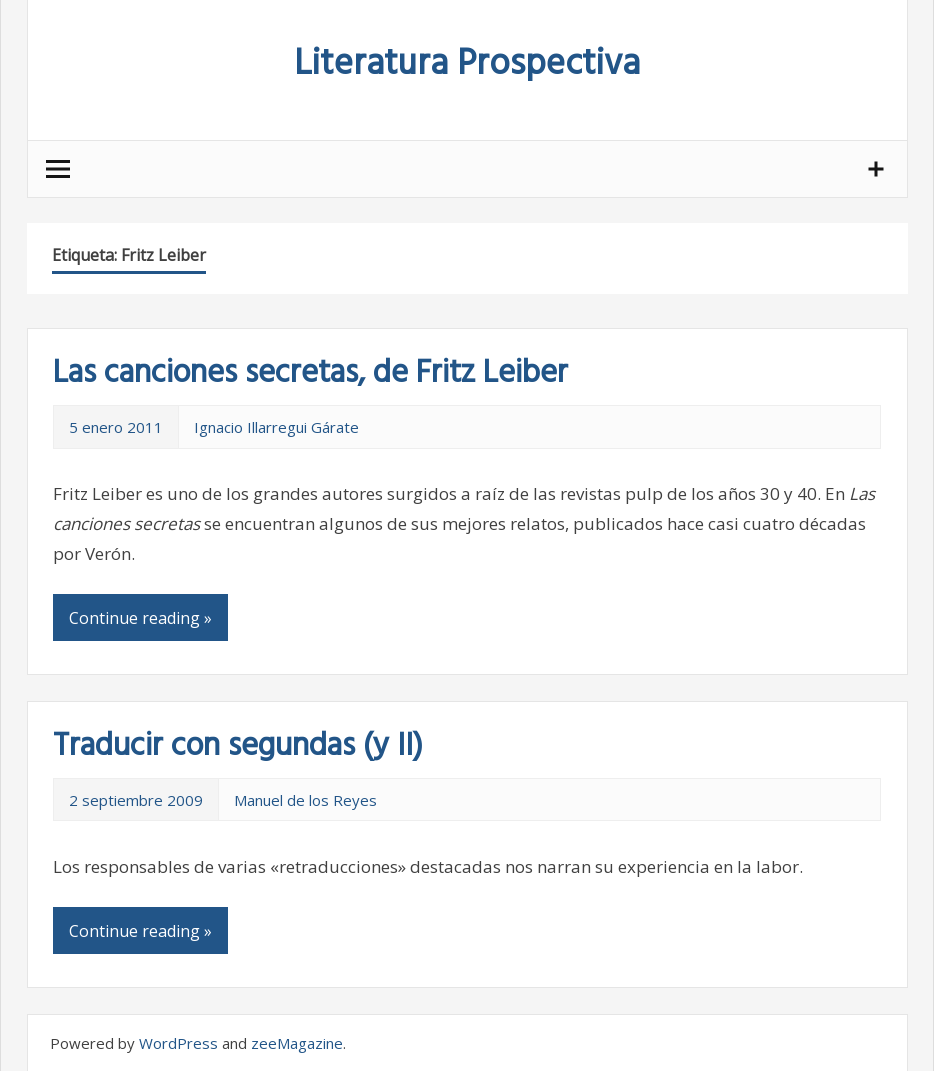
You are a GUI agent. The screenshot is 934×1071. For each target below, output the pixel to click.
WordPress (178, 1043)
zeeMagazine (297, 1043)
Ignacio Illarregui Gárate (276, 427)
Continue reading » (140, 618)
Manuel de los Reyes (305, 800)
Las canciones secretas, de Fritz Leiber (310, 373)
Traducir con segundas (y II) (238, 746)
